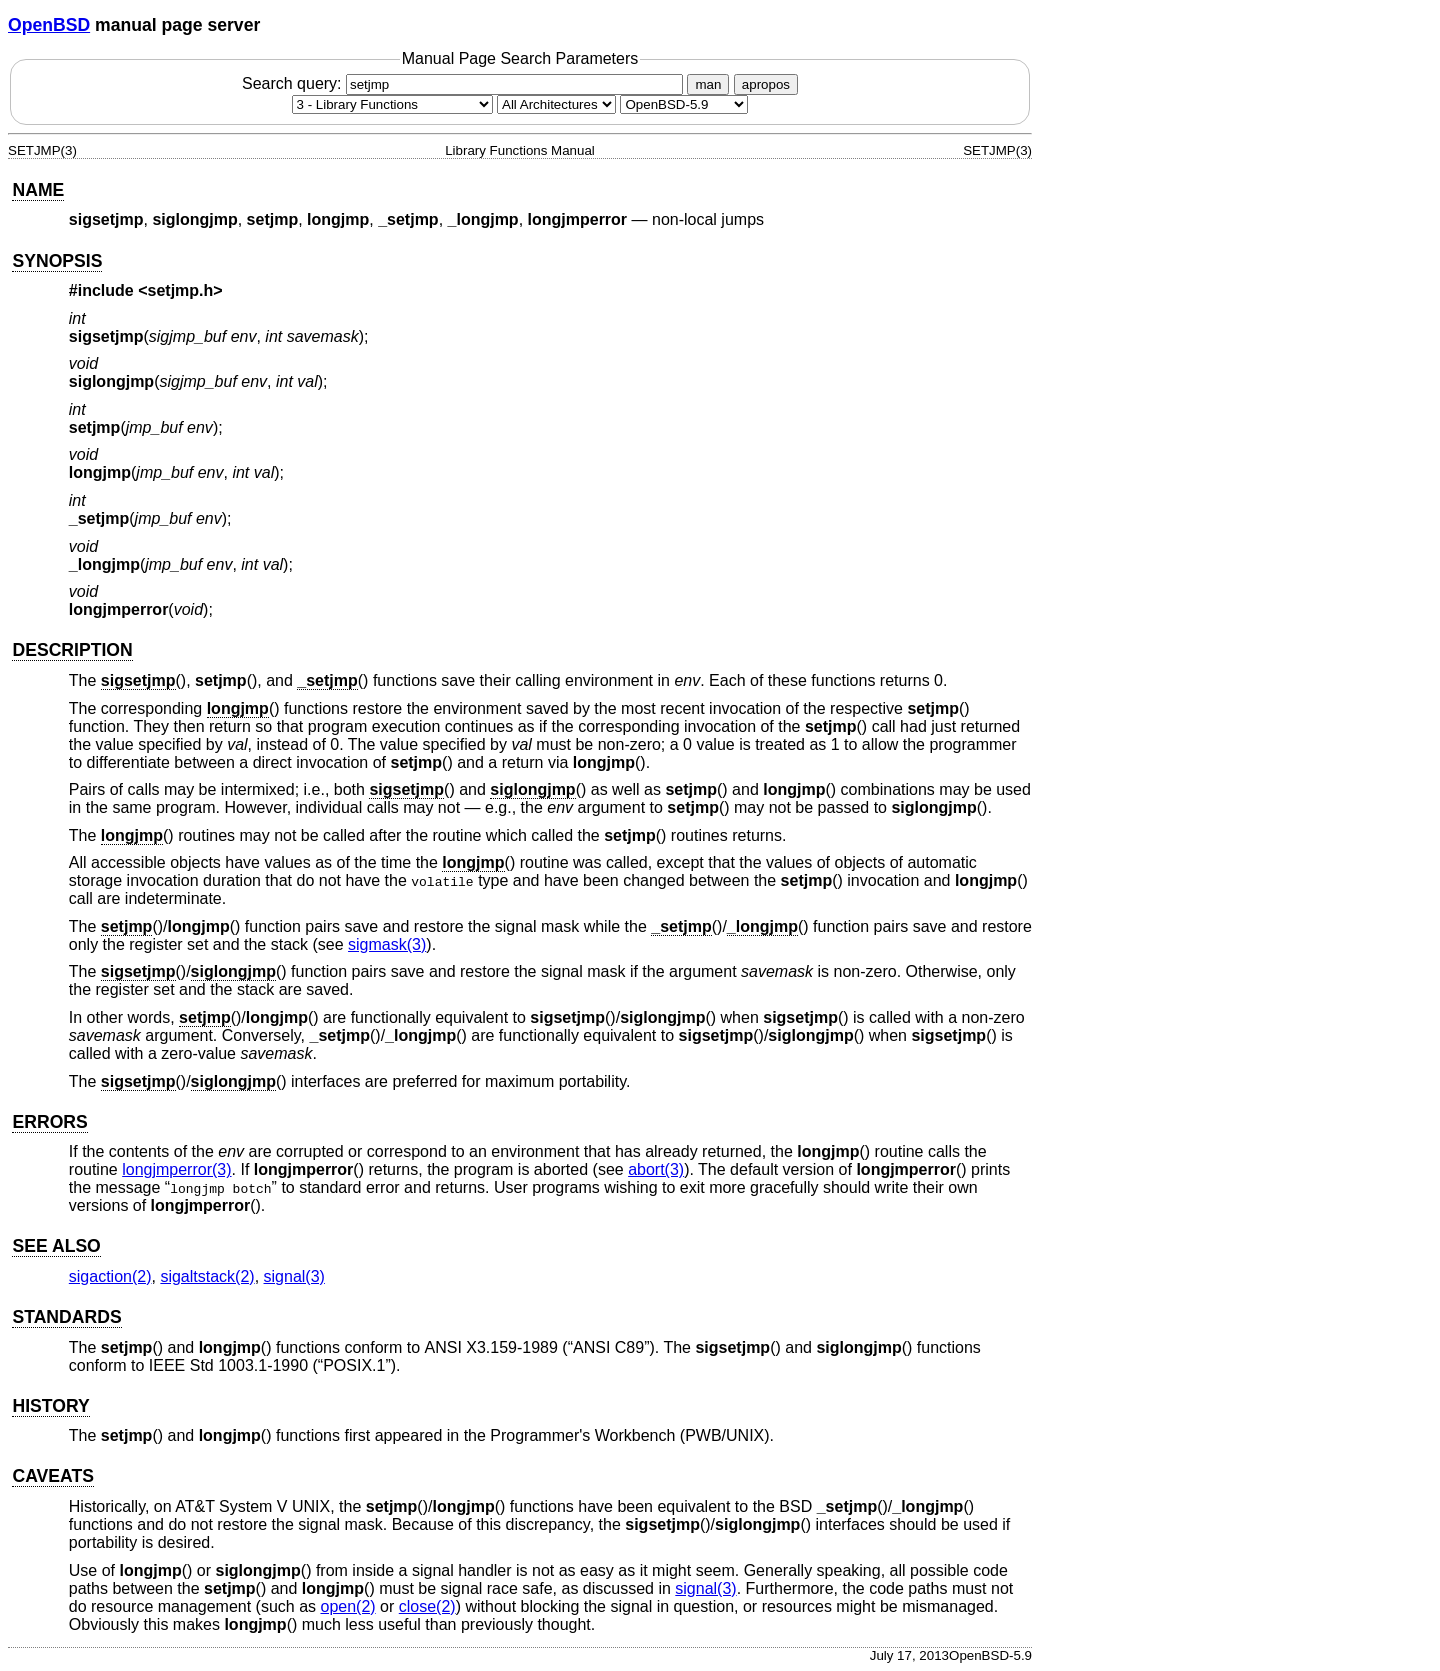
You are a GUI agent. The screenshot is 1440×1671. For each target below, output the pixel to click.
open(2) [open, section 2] (347, 1606)
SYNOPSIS (57, 261)
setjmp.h (181, 290)
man (708, 84)
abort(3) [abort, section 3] (656, 1169)
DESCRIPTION (72, 650)
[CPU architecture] (556, 104)
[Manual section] (392, 104)
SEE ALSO (56, 1246)
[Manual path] (684, 104)
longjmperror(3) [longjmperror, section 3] (176, 1169)
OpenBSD (49, 25)
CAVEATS (52, 1476)
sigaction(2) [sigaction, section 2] (110, 1276)
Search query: (465, 83)
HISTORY (50, 1406)
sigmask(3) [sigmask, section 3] (387, 944)
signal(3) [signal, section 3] (294, 1276)
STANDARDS (66, 1317)
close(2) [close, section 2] (427, 1606)
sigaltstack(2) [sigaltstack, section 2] (207, 1276)
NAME (38, 190)
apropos (766, 84)
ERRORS (49, 1122)
